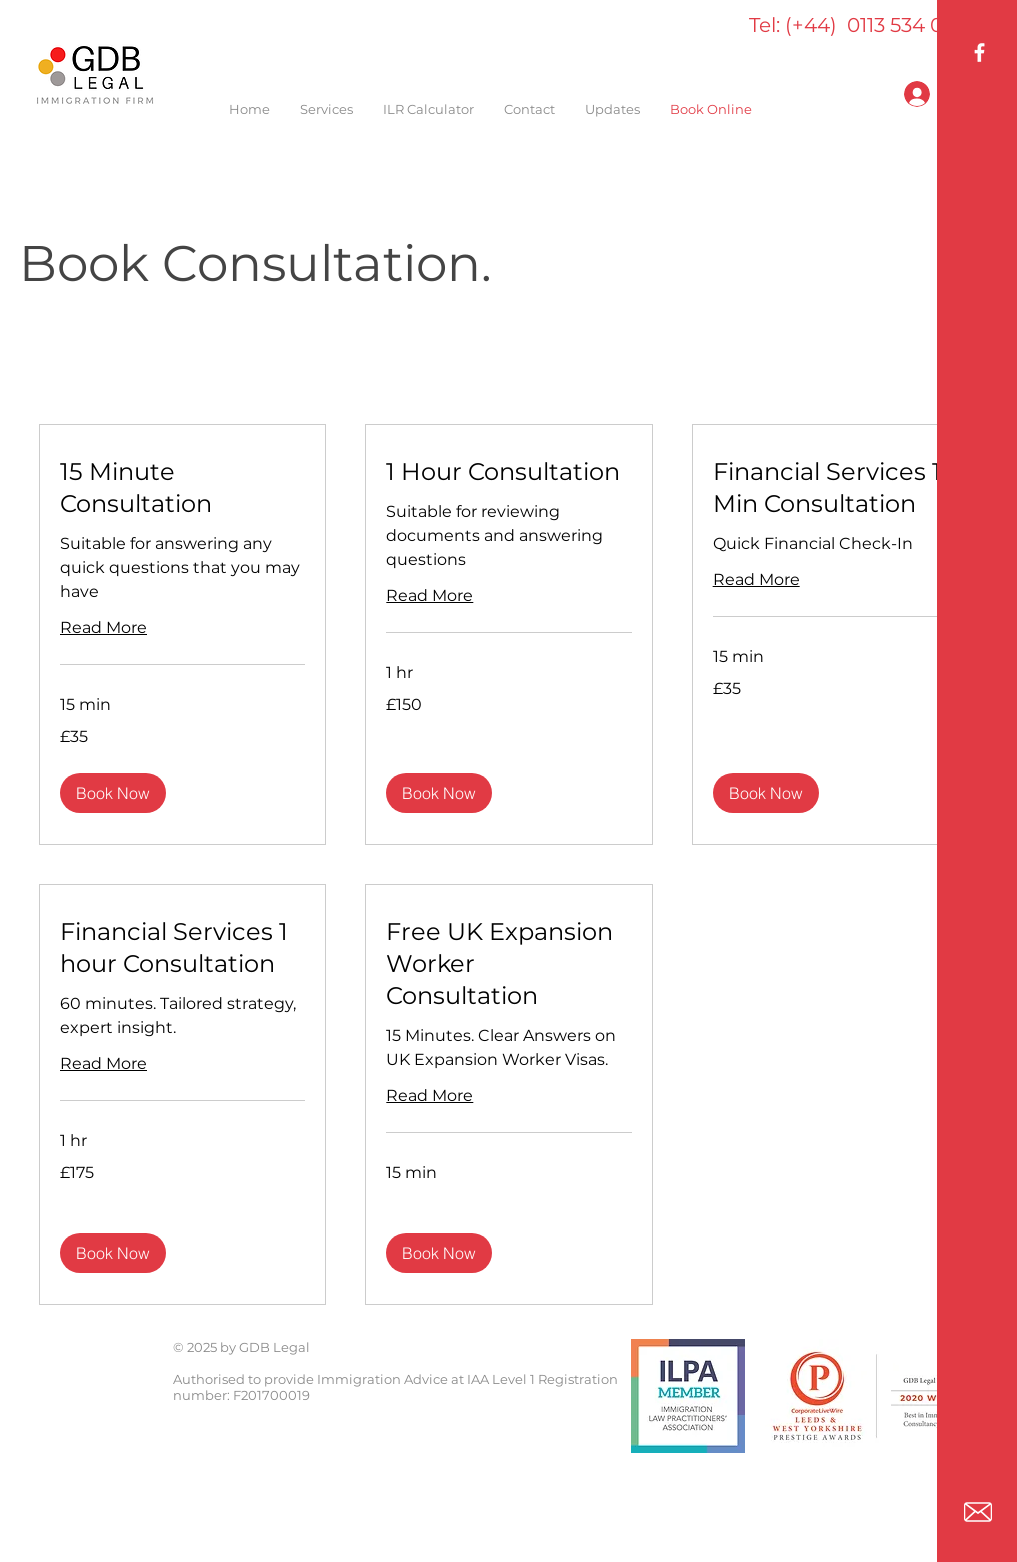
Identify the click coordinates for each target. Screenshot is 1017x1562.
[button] (113, 793)
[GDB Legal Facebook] (979, 52)
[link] (182, 488)
